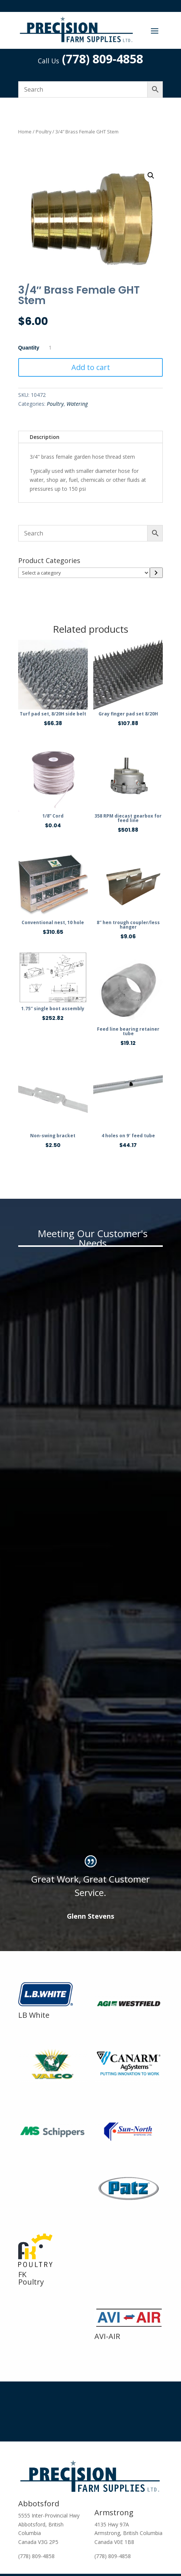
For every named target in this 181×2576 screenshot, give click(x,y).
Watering (77, 403)
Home (25, 131)
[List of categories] (84, 573)
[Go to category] (156, 573)
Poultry (43, 131)
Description (44, 436)
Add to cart (90, 367)
